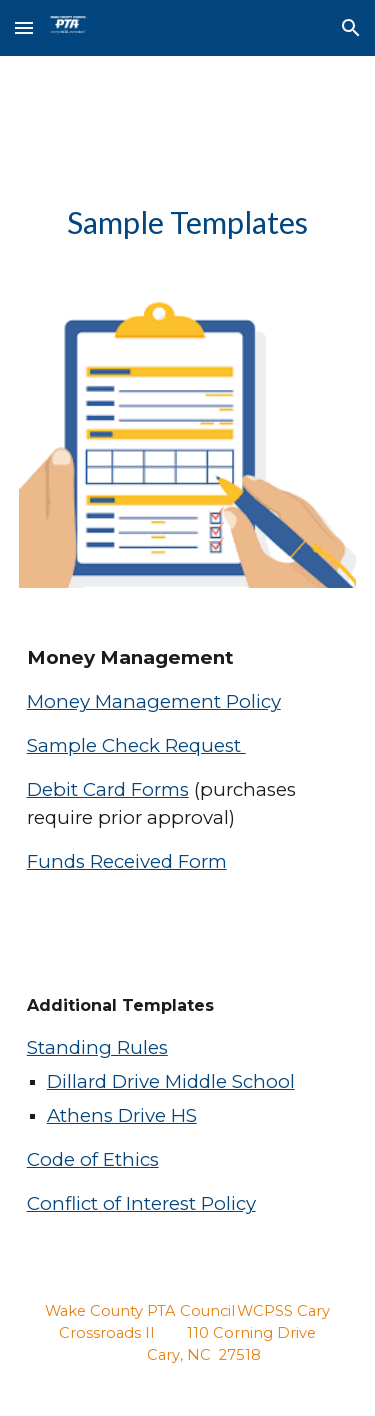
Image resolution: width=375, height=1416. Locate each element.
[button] (24, 27)
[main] (188, 223)
